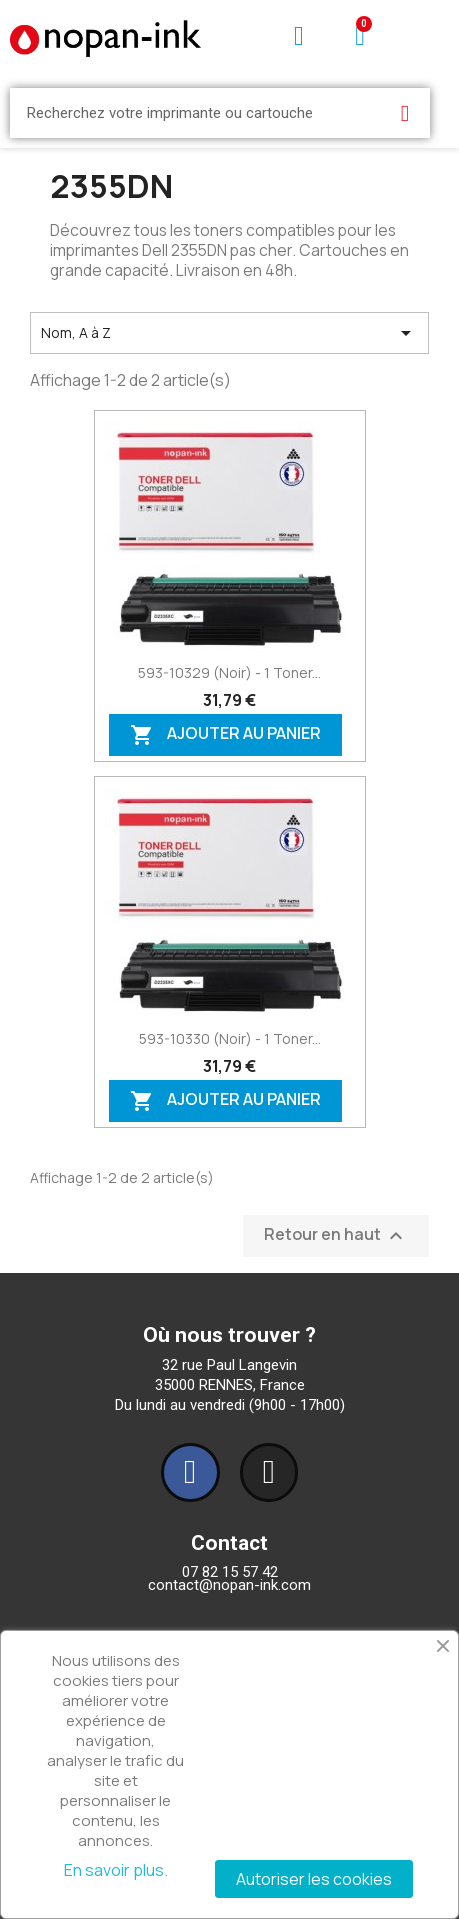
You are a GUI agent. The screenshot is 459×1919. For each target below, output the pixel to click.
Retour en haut (336, 1236)
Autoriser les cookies (314, 1879)
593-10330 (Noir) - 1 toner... (230, 1038)
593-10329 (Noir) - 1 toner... (229, 672)
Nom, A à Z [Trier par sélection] (229, 333)
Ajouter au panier (225, 734)
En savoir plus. (116, 1870)
